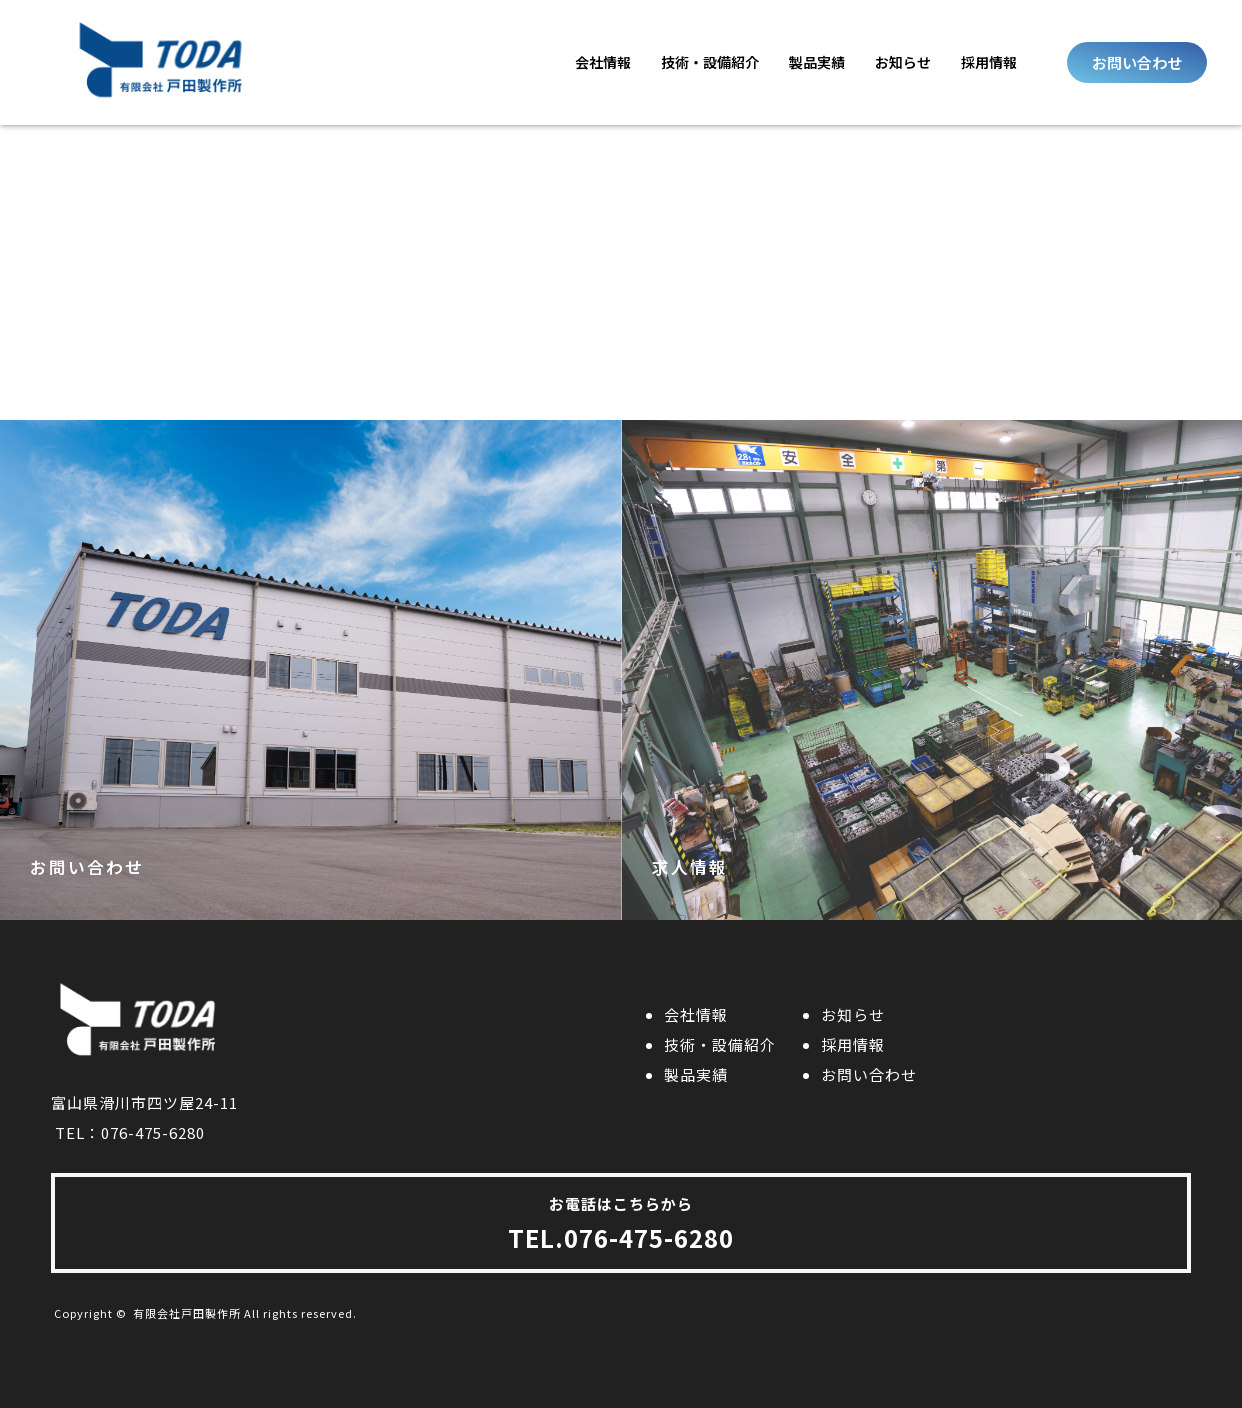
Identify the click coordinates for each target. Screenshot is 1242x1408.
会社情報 (603, 62)
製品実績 (817, 62)
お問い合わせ (869, 1074)
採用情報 (989, 62)
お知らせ (903, 62)
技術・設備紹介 (710, 62)
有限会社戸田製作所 (187, 1313)
